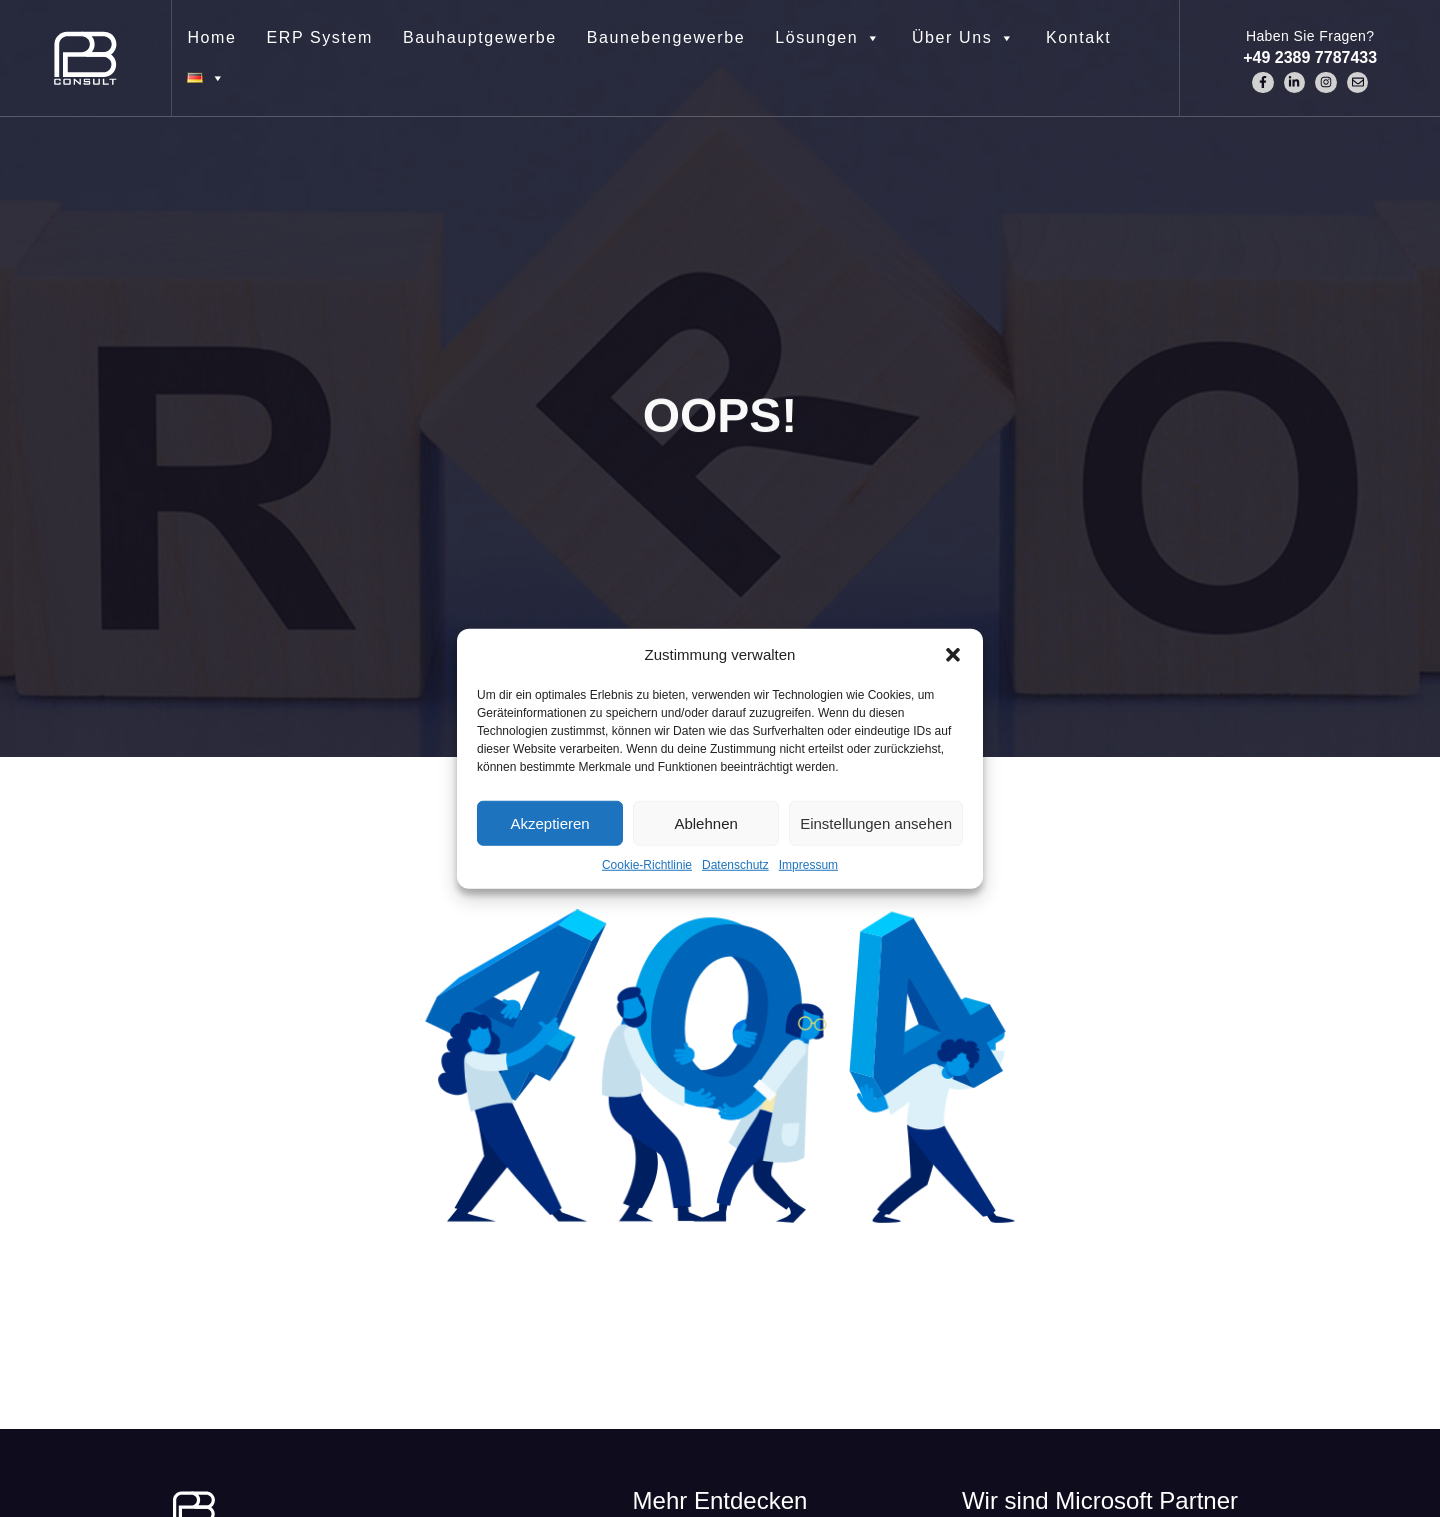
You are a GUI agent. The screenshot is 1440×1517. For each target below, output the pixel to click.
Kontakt (1078, 37)
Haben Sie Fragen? (1310, 36)
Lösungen (828, 38)
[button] (953, 655)
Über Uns (964, 38)
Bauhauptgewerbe (480, 37)
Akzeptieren (549, 822)
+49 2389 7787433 (1310, 57)
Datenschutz (735, 865)
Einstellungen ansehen (876, 822)
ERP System (320, 37)
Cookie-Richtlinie (647, 865)
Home (211, 37)
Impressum (808, 865)
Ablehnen (705, 822)
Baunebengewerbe (666, 37)
